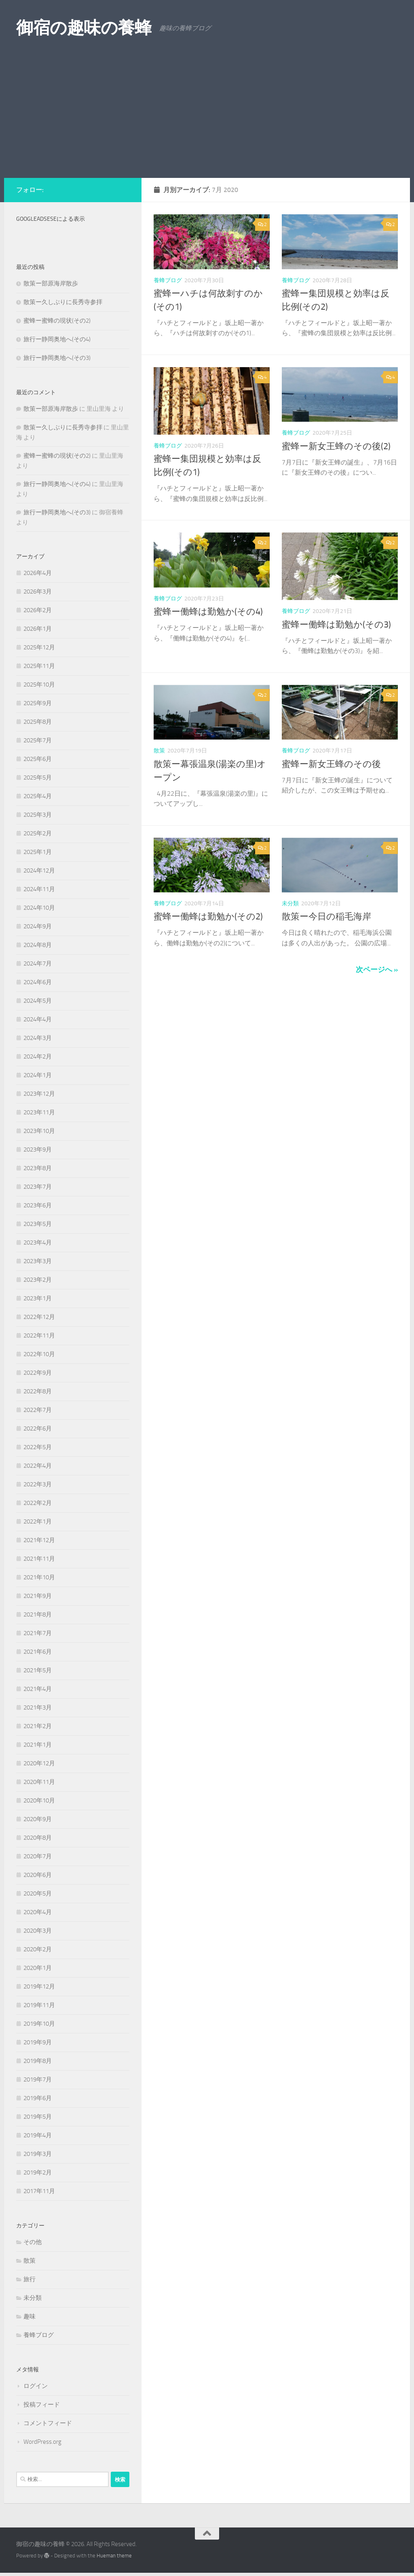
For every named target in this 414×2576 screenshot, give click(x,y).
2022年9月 (37, 1372)
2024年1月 (37, 1075)
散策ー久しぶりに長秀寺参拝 (62, 302)
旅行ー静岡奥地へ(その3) (57, 357)
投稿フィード (41, 2404)
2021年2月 (37, 1726)
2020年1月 (37, 1968)
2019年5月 (37, 2116)
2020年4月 (37, 1912)
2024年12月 (39, 870)
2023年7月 (37, 1186)
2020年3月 (37, 1930)
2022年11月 (39, 1335)
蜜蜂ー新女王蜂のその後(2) (336, 446)
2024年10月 (39, 907)
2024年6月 (37, 982)
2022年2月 (37, 1503)
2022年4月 (37, 1465)
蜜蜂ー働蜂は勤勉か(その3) (336, 624)
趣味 (29, 2316)
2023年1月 (37, 1298)
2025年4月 (37, 796)
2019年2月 (37, 2172)
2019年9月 (37, 2042)
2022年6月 (37, 1428)
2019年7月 (37, 2079)
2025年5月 (37, 777)
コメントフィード (47, 2423)
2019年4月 (37, 2135)
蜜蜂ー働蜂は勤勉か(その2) (208, 916)
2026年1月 (37, 628)
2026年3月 (37, 591)
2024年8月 (37, 945)
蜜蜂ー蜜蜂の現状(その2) (57, 320)
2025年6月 (37, 759)
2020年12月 (39, 1763)
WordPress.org (42, 2441)
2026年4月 (37, 573)
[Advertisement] (207, 117)
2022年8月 (37, 1391)
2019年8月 (37, 2061)
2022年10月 (39, 1354)
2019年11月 (39, 2005)
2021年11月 (39, 1558)
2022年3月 (37, 1484)
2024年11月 (39, 889)
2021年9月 (37, 1596)
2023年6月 (37, 1205)
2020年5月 (37, 1893)
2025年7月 (37, 740)
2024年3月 (37, 1038)
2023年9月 (37, 1149)
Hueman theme (114, 2556)
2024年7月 (37, 963)
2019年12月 (39, 1986)
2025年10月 (39, 684)
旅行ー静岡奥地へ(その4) (57, 339)
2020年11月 (39, 1782)
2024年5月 (37, 1000)
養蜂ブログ (168, 280)
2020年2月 (37, 1949)
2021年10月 (39, 1577)
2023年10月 (39, 1131)
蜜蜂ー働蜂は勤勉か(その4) (208, 611)
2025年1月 (37, 852)
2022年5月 (37, 1447)
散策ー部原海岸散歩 (50, 283)
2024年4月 (37, 1019)
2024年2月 (37, 1056)
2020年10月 (39, 1800)
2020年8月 (37, 1837)
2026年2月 (37, 610)
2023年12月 (39, 1093)
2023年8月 (37, 1168)
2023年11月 (39, 1112)
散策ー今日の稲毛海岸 (326, 916)
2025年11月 (39, 666)
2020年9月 (37, 1819)
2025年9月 (37, 703)
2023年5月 (37, 1224)
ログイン (35, 2386)
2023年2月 (37, 1279)
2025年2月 (37, 833)
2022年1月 (37, 1521)
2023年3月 (37, 1261)
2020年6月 (37, 1875)
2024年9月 (37, 926)
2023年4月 (37, 1242)
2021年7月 (37, 1633)
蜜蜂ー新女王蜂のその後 (331, 764)
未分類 (290, 903)
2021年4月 (37, 1689)
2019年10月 (39, 2023)
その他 (32, 2242)
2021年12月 (39, 1540)
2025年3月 (37, 814)
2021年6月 (37, 1651)
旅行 (29, 2279)
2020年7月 (37, 1856)
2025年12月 (39, 647)
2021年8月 (37, 1614)
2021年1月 (37, 1744)
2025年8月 (37, 721)
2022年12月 (39, 1317)
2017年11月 (39, 2191)
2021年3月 (37, 1707)
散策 (159, 750)
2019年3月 (37, 2154)
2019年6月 (37, 2098)
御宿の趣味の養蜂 (83, 28)
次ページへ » (377, 969)
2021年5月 (37, 1670)
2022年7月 (37, 1410)
